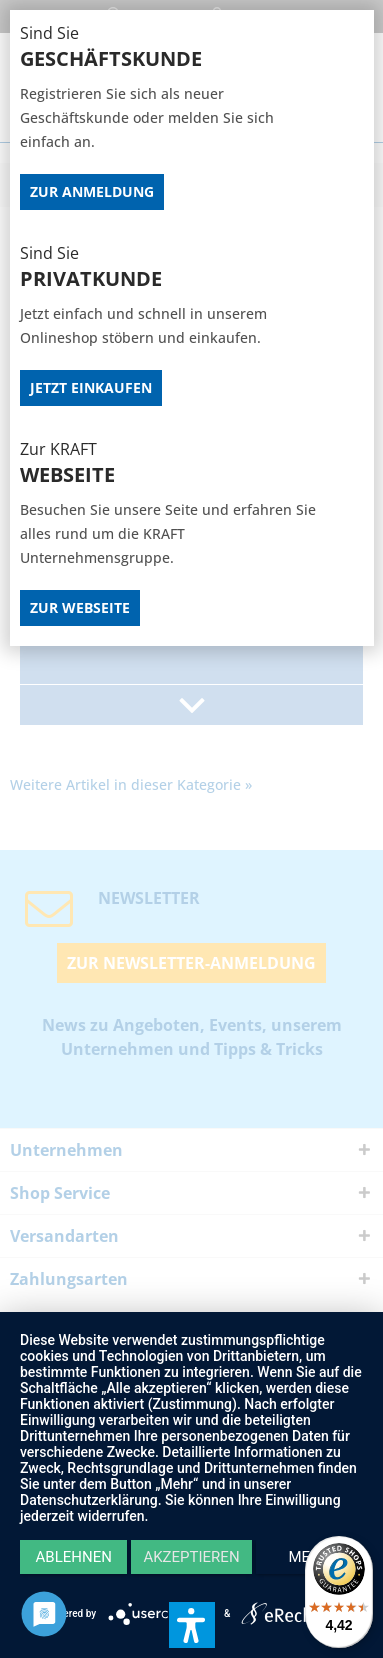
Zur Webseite (80, 607)
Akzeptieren (191, 1557)
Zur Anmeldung (92, 191)
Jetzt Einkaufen (91, 387)
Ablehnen (74, 1557)
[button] (192, 1625)
